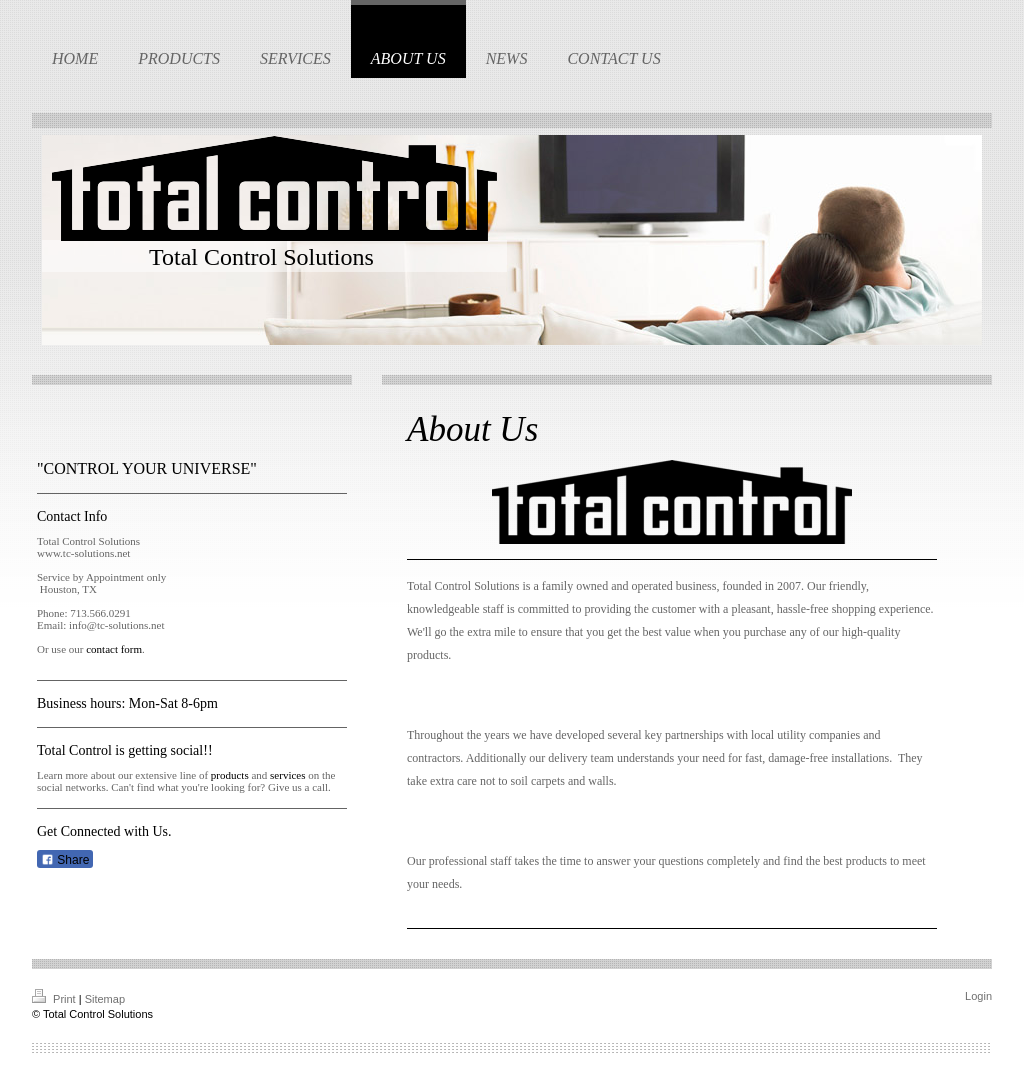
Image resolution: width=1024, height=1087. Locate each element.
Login (978, 996)
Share (65, 860)
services (287, 775)
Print (55, 999)
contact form (114, 649)
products (230, 775)
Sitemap (105, 999)
